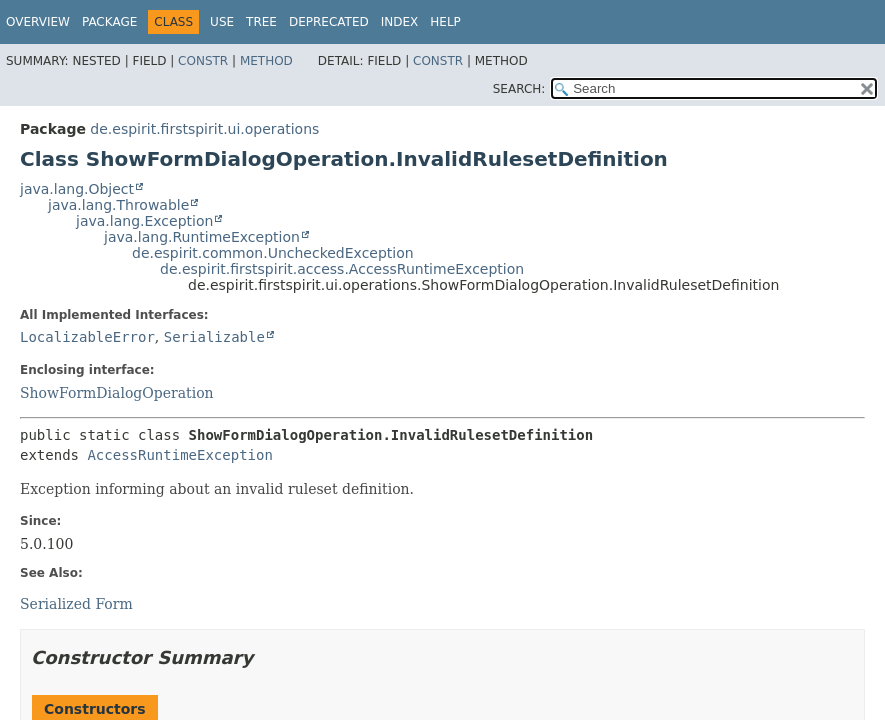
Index (400, 22)
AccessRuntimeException (179, 455)
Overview (38, 22)
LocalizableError (87, 337)
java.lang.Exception (144, 221)
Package (109, 22)
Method (266, 61)
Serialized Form (76, 604)
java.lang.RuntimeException (202, 237)
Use (222, 22)
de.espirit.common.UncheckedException (273, 253)
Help (445, 22)
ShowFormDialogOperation (117, 393)
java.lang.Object (77, 189)
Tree (261, 22)
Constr (203, 61)
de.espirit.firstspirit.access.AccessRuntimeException (342, 269)
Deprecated (329, 22)
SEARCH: (519, 89)
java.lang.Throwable (118, 205)
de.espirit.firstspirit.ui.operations (204, 129)
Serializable (214, 337)
